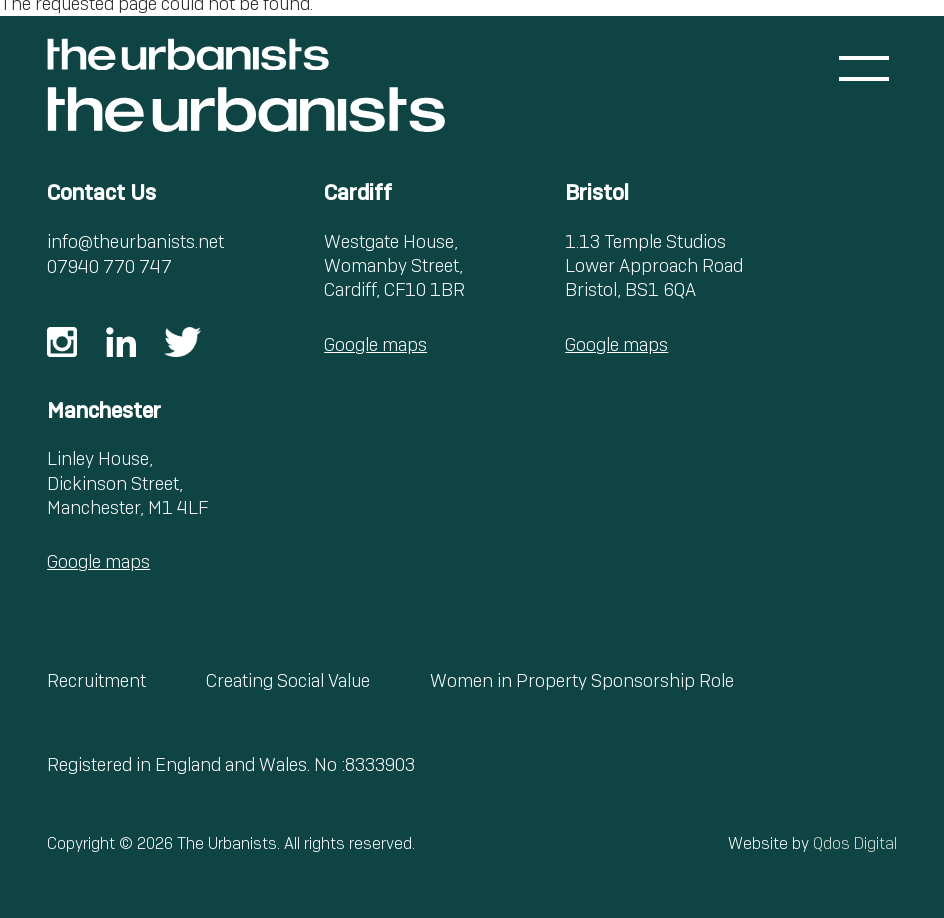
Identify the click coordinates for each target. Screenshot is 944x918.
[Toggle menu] (864, 68)
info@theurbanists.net (135, 241)
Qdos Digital (855, 843)
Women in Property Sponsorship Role (582, 680)
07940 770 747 (109, 266)
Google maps (375, 344)
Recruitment (96, 680)
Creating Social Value (288, 680)
